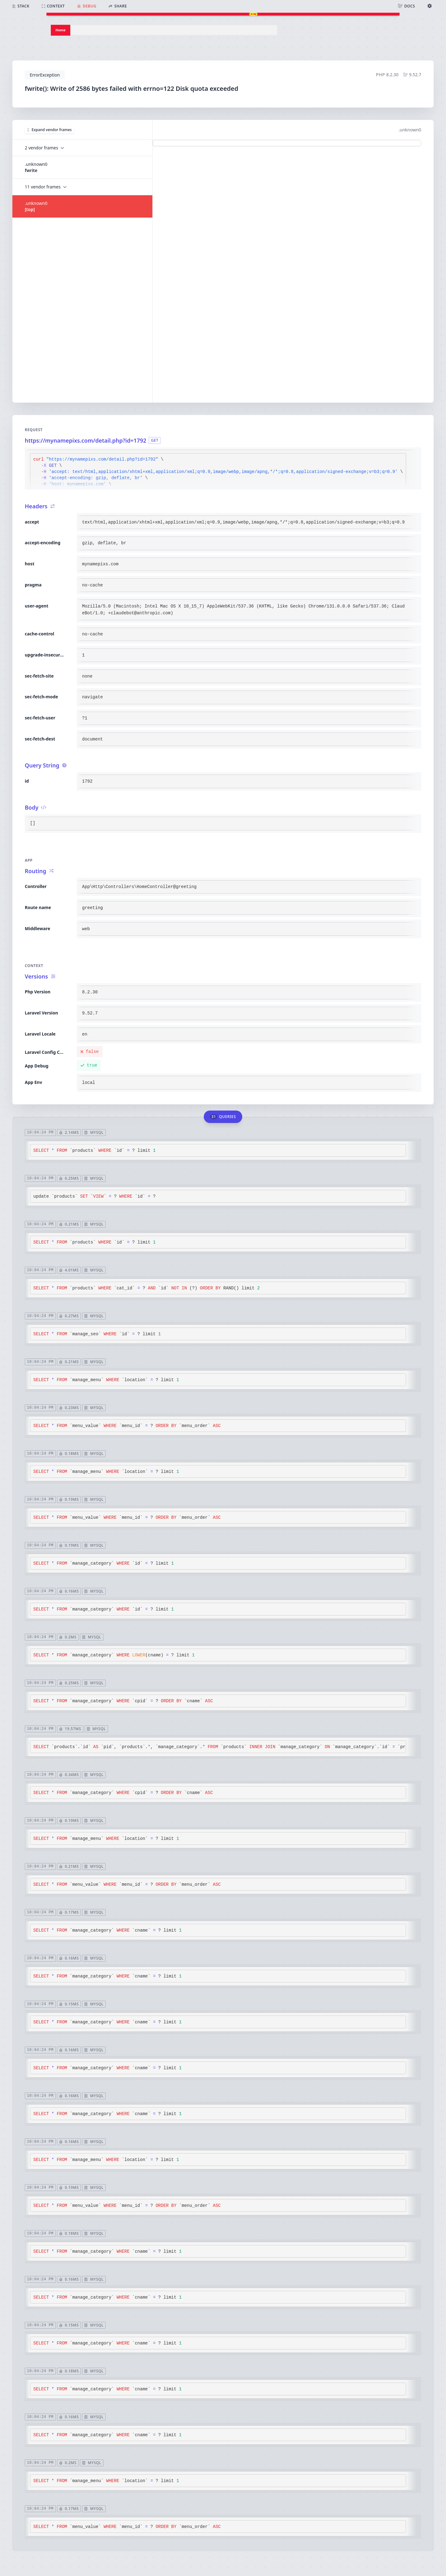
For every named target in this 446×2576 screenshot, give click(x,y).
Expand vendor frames (49, 129)
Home (60, 30)
